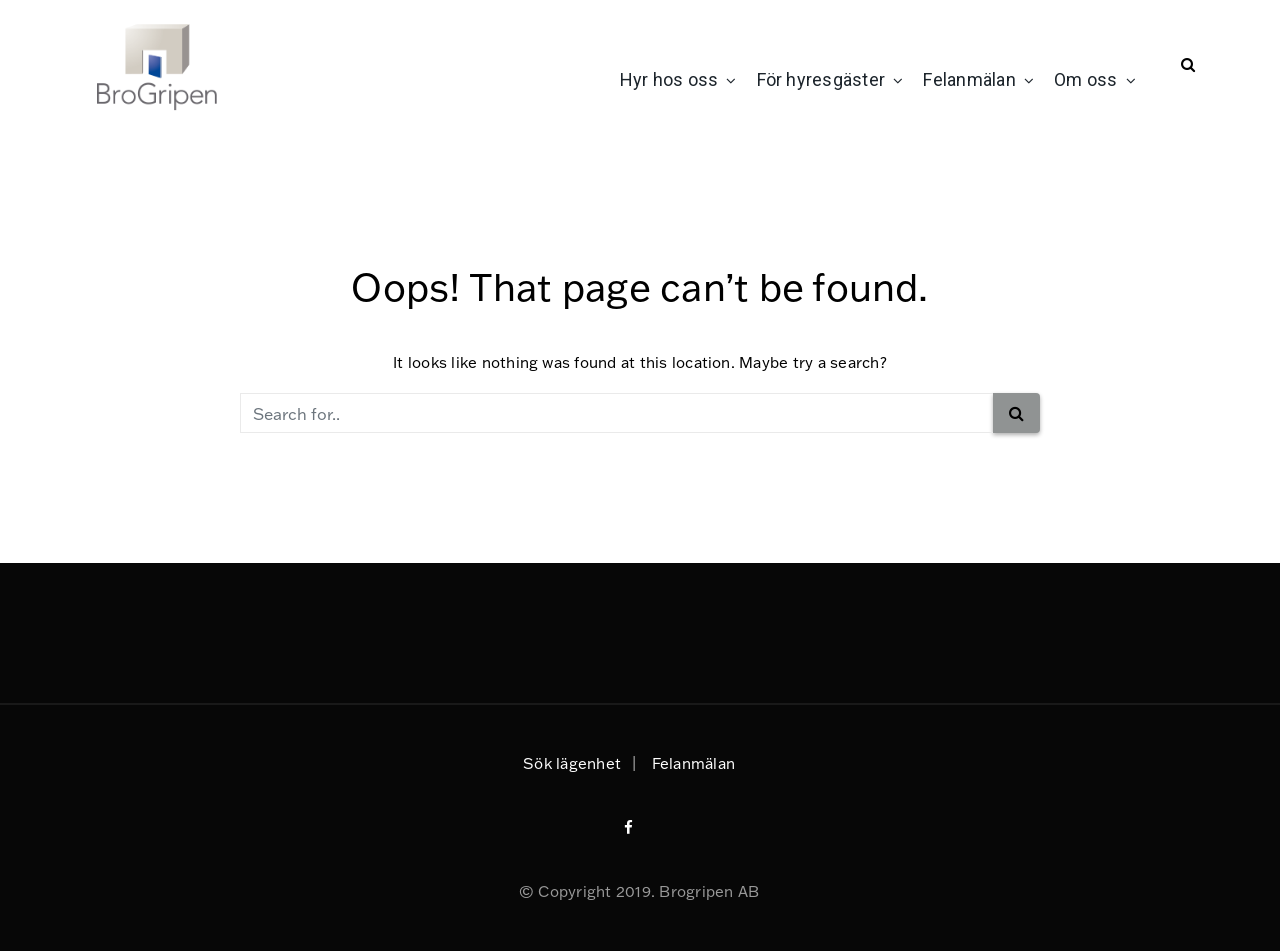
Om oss (1085, 79)
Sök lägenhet (572, 763)
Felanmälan (969, 79)
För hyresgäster (821, 79)
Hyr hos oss (669, 79)
